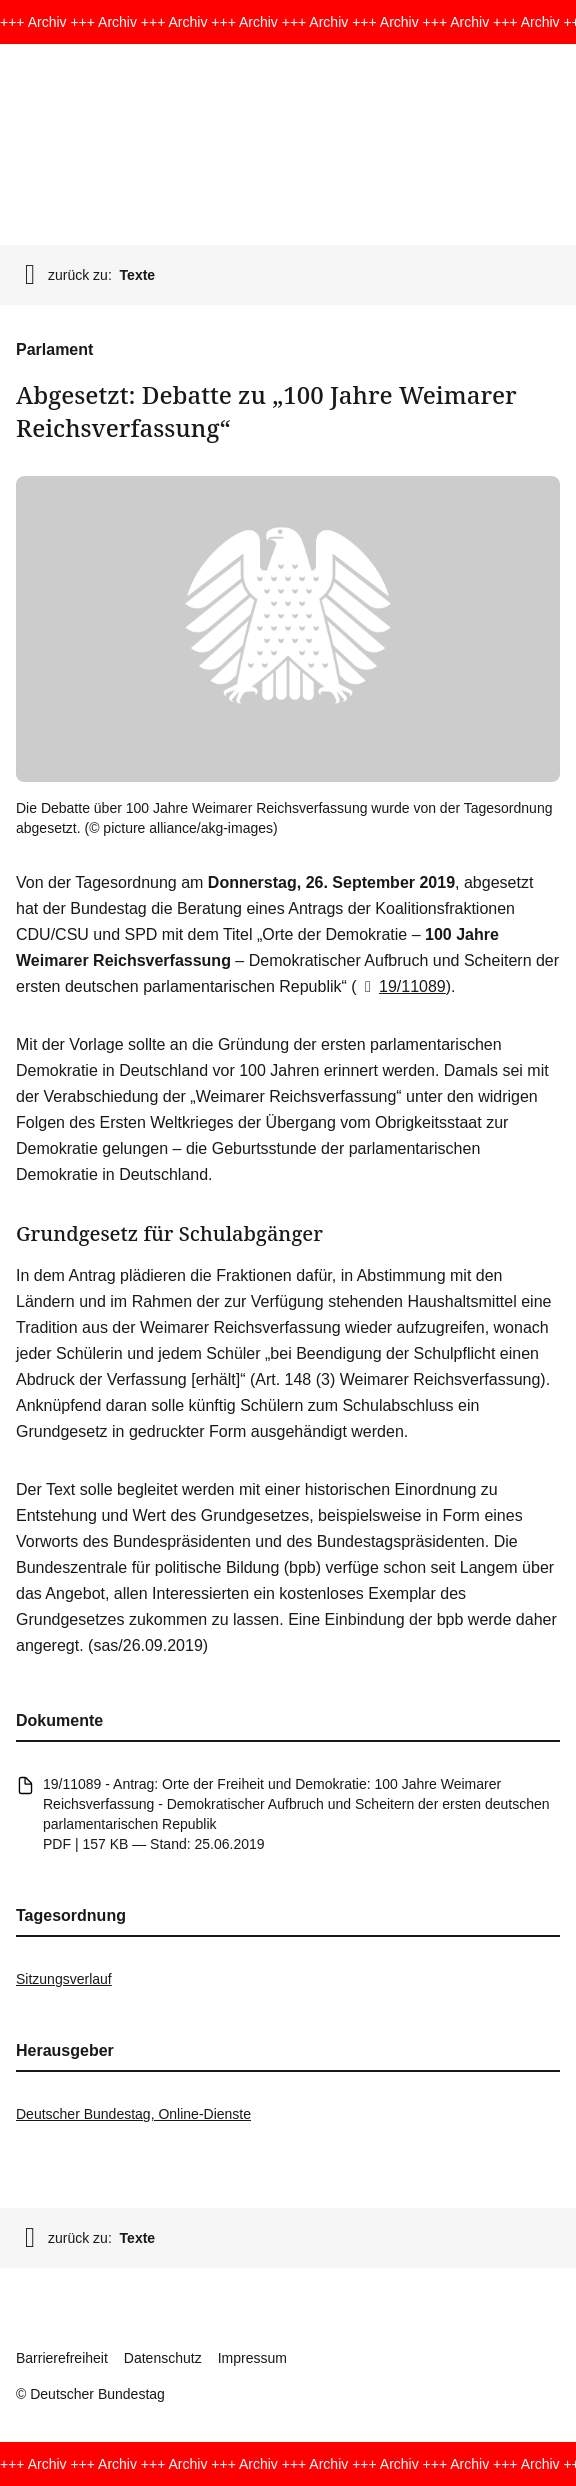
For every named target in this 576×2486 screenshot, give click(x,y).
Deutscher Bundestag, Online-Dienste (133, 2114)
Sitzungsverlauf (64, 1979)
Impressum (252, 2358)
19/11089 (401, 986)
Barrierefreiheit (62, 2358)
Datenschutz (163, 2358)
